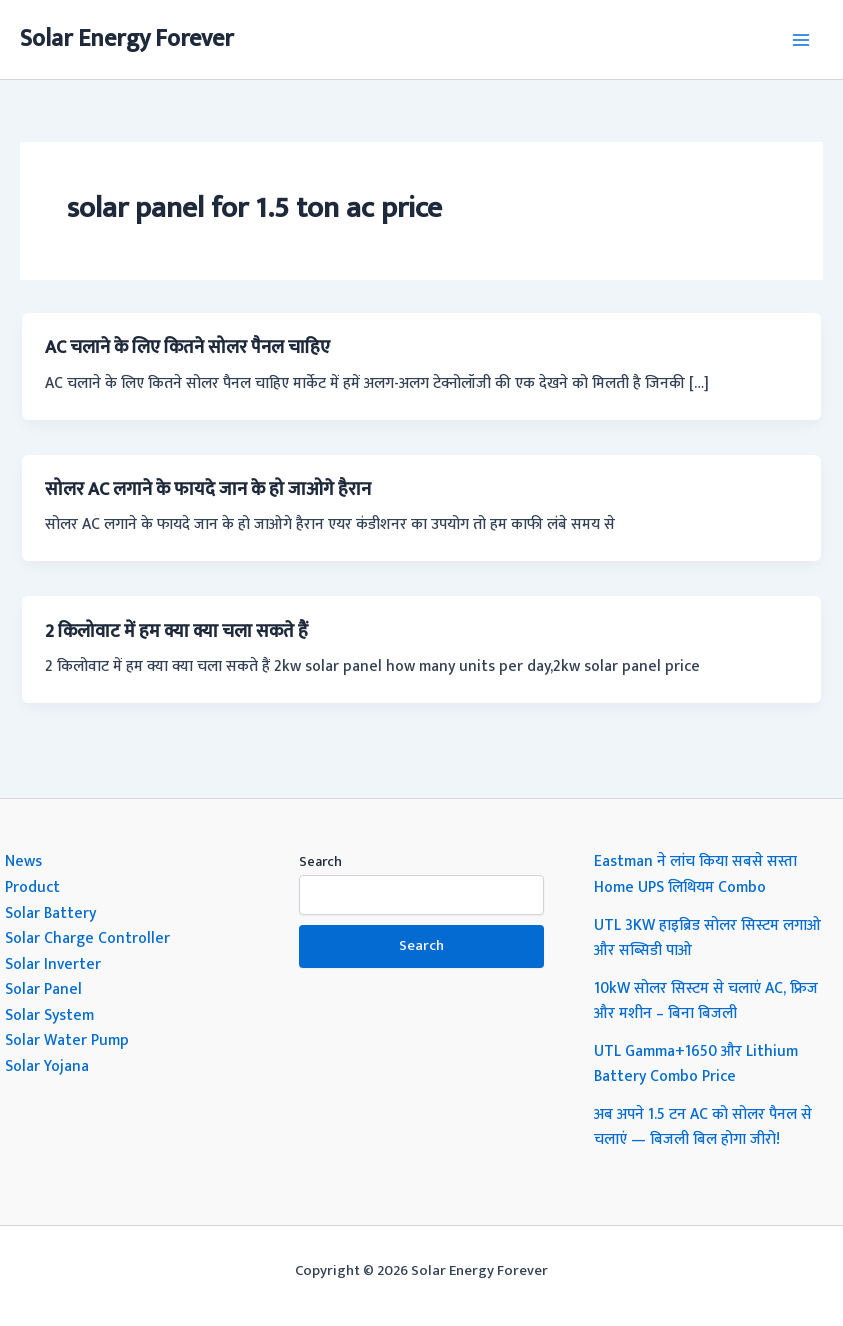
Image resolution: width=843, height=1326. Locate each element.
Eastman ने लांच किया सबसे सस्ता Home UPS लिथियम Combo (695, 874)
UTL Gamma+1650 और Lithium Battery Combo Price (696, 1064)
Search (320, 861)
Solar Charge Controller (87, 938)
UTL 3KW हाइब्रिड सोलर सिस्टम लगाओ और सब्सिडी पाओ (707, 938)
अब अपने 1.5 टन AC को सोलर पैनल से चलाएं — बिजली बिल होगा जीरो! (703, 1127)
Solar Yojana (47, 1066)
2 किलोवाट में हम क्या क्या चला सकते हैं (176, 631)
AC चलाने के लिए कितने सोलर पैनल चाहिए (187, 347)
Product (32, 887)
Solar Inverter (53, 964)
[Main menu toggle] (801, 39)
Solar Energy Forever (127, 39)
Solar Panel (43, 989)
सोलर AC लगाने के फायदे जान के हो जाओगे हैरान (208, 489)
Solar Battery (50, 913)
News (23, 861)
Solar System (49, 1015)
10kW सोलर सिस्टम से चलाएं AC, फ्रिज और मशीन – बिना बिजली (706, 1001)
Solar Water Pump (67, 1040)
